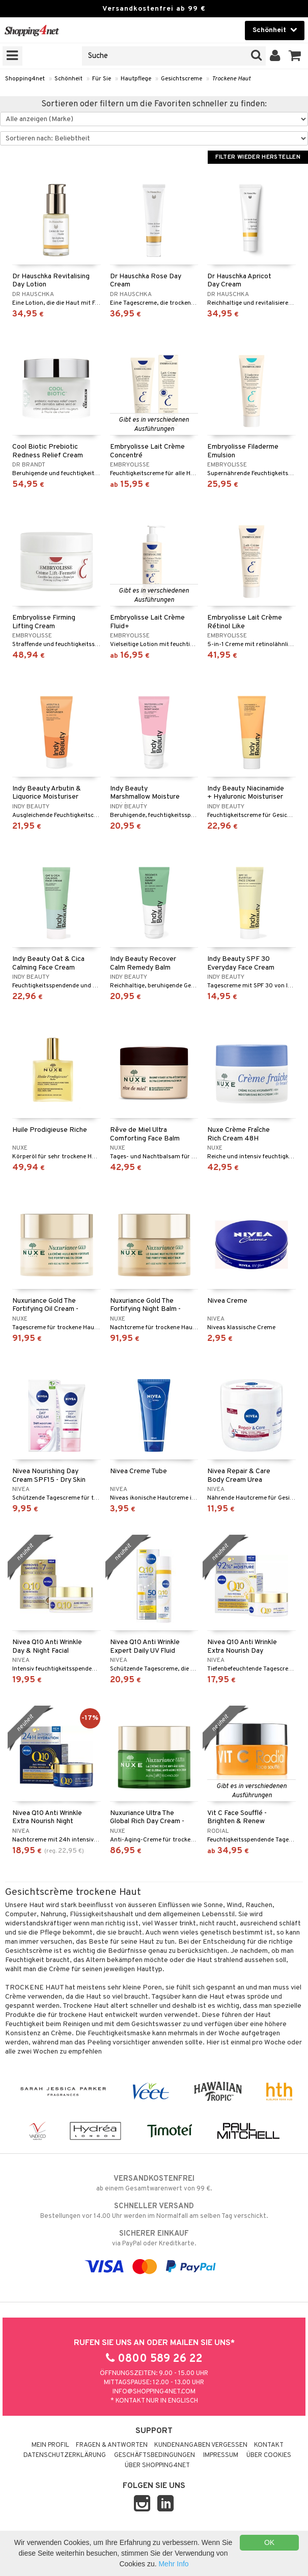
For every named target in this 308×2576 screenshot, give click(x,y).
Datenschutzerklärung (64, 2455)
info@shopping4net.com (154, 2392)
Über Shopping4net (157, 2466)
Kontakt (269, 2445)
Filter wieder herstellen (257, 157)
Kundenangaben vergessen (200, 2445)
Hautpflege (136, 79)
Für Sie (101, 79)
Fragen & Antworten (112, 2445)
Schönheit (68, 79)
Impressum (220, 2455)
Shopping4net (25, 79)
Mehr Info (173, 2564)
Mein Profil (50, 2445)
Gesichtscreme (181, 79)
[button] (295, 56)
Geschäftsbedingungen (154, 2455)
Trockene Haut (231, 79)
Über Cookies (268, 2455)
